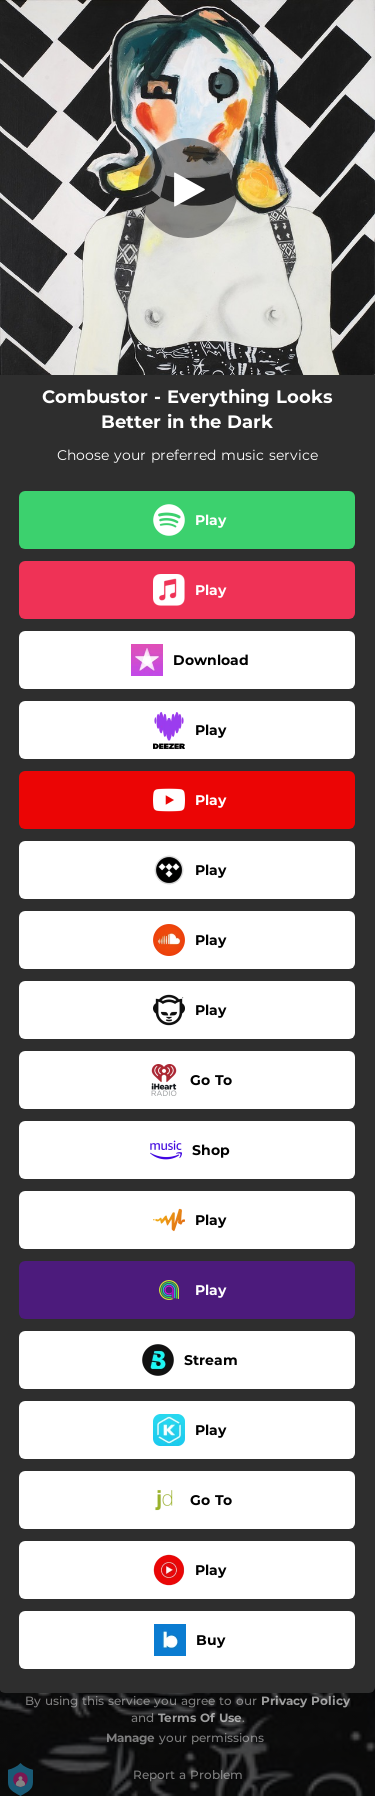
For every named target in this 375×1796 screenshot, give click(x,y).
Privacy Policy (305, 1700)
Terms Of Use (200, 1717)
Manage (130, 1737)
